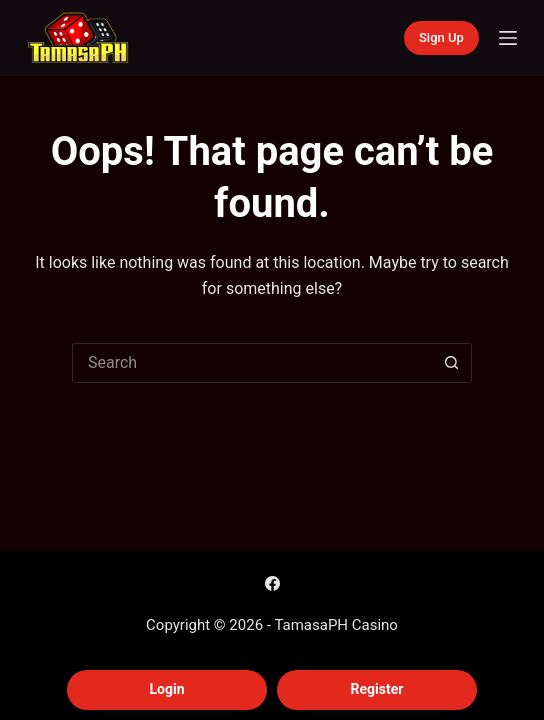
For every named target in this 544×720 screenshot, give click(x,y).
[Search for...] (252, 363)
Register (377, 689)
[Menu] (508, 38)
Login (166, 689)
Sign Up (441, 37)
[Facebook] (272, 583)
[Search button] (452, 363)
